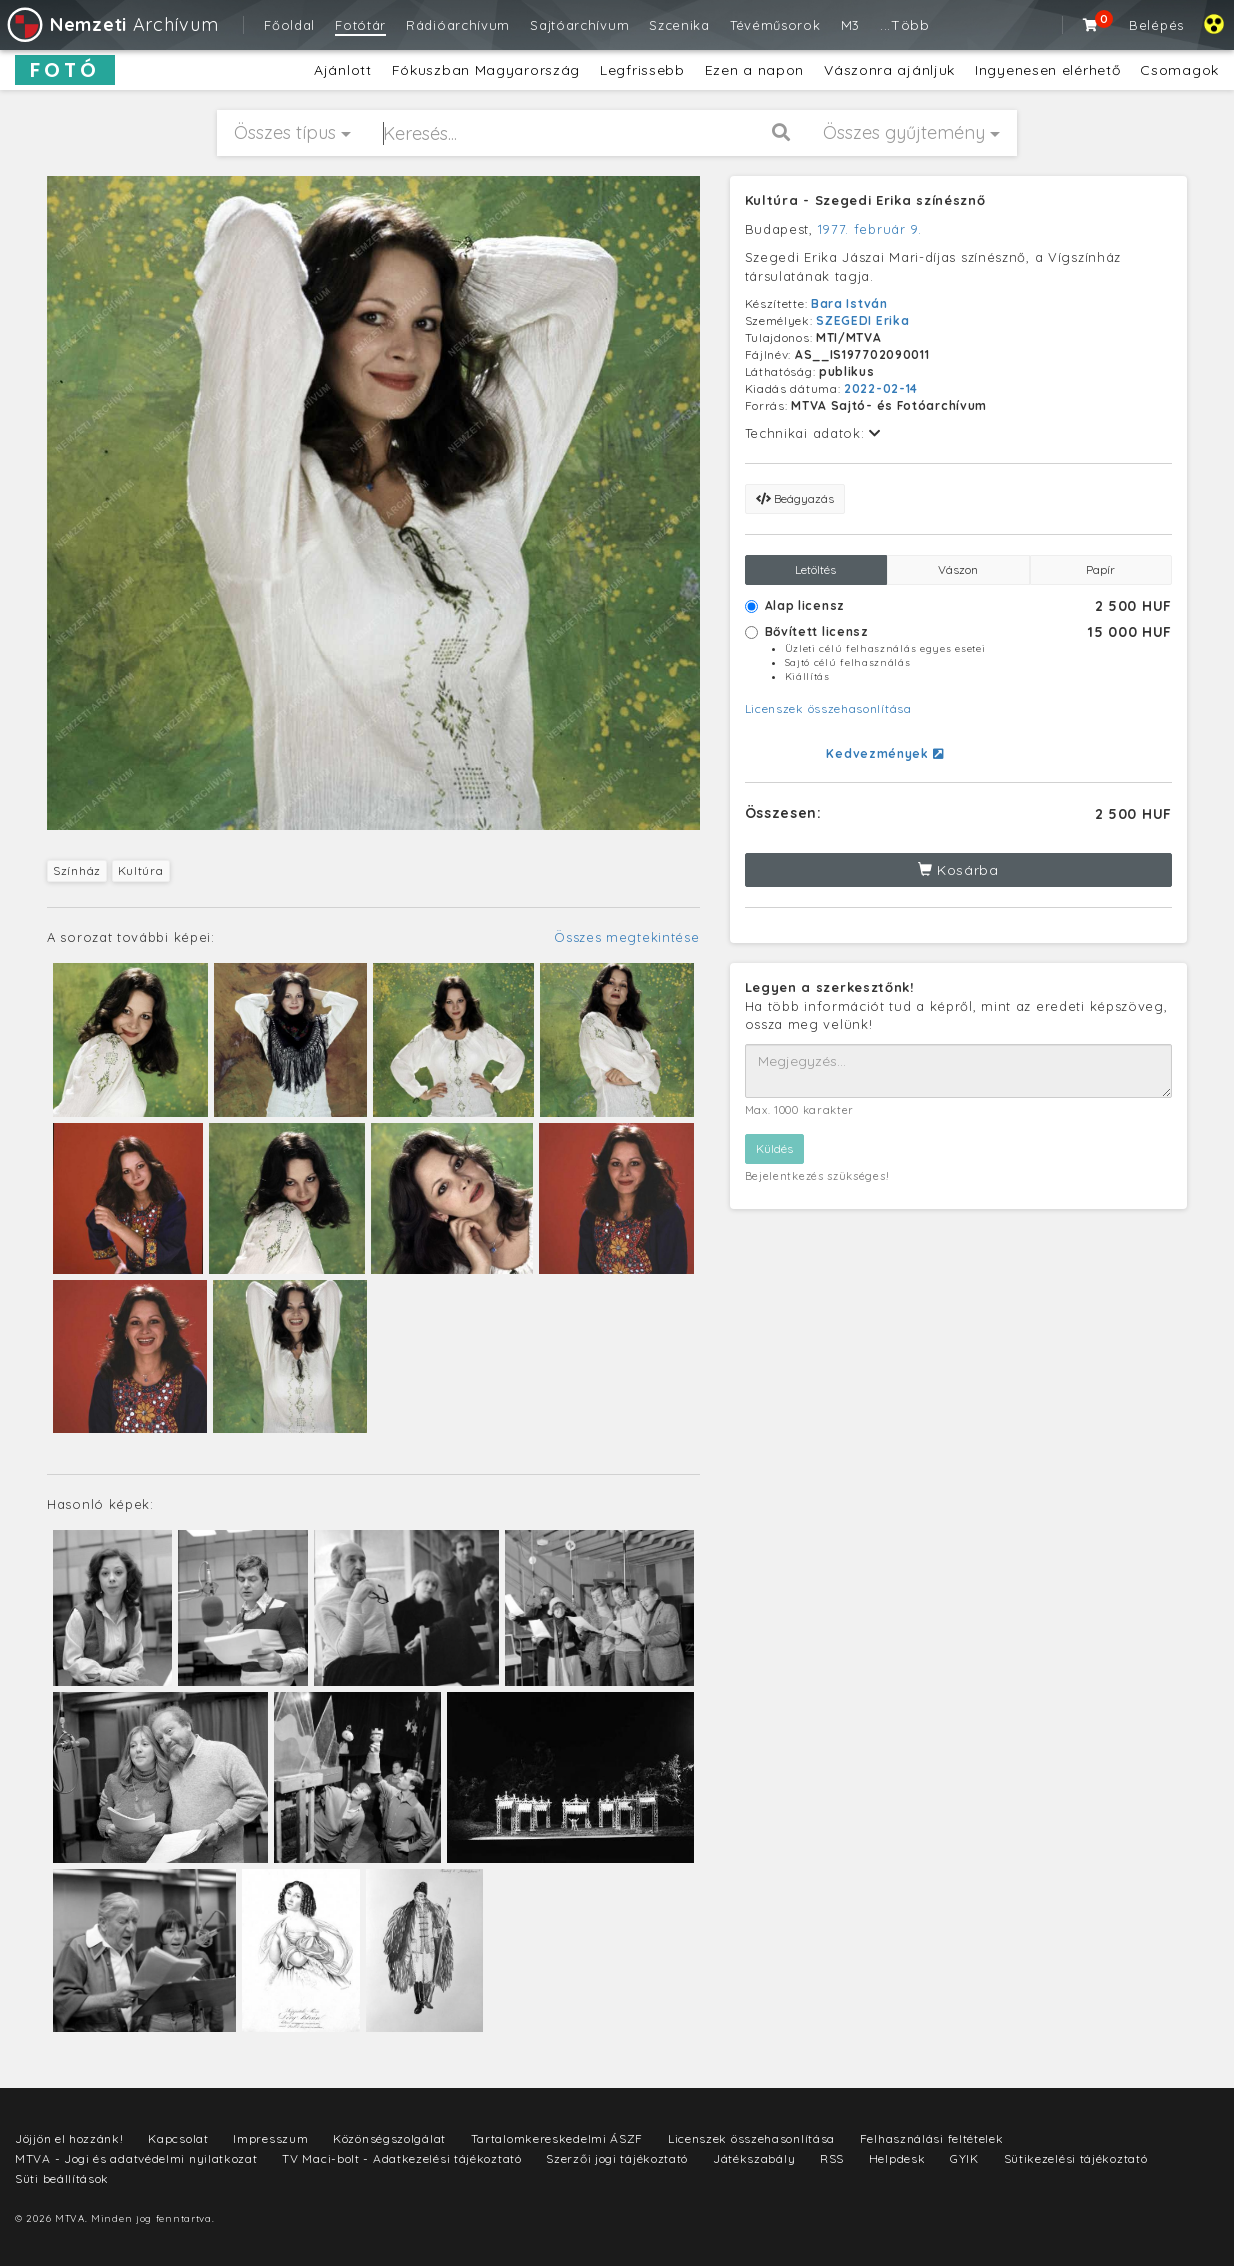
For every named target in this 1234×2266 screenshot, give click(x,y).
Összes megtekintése (626, 937)
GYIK (964, 2158)
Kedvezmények (884, 753)
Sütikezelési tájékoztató (1076, 2158)
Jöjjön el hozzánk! (69, 2138)
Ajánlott (343, 70)
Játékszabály (754, 2158)
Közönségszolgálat (389, 2138)
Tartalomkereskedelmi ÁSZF (557, 2138)
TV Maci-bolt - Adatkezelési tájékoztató (401, 2158)
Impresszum (270, 2138)
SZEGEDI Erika (862, 320)
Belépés (1156, 25)
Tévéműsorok (775, 25)
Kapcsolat (178, 2138)
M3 (850, 25)
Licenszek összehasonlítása (828, 708)
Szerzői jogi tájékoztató (617, 2158)
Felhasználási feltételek (932, 2138)
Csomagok (1179, 70)
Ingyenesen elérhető (1047, 70)
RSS (832, 2158)
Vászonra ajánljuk (889, 70)
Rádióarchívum (458, 25)
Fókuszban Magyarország (486, 70)
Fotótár (360, 25)
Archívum (111, 24)
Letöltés (815, 569)
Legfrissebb (642, 70)
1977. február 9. (870, 229)
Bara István (849, 303)
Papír (1100, 569)
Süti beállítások (62, 2178)
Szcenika (679, 25)
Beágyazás (795, 498)
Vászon (958, 569)
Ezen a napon (754, 70)
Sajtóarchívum (579, 25)
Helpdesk (897, 2158)
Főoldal (289, 25)
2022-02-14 (881, 388)
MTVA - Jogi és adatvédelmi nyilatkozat (136, 2158)
